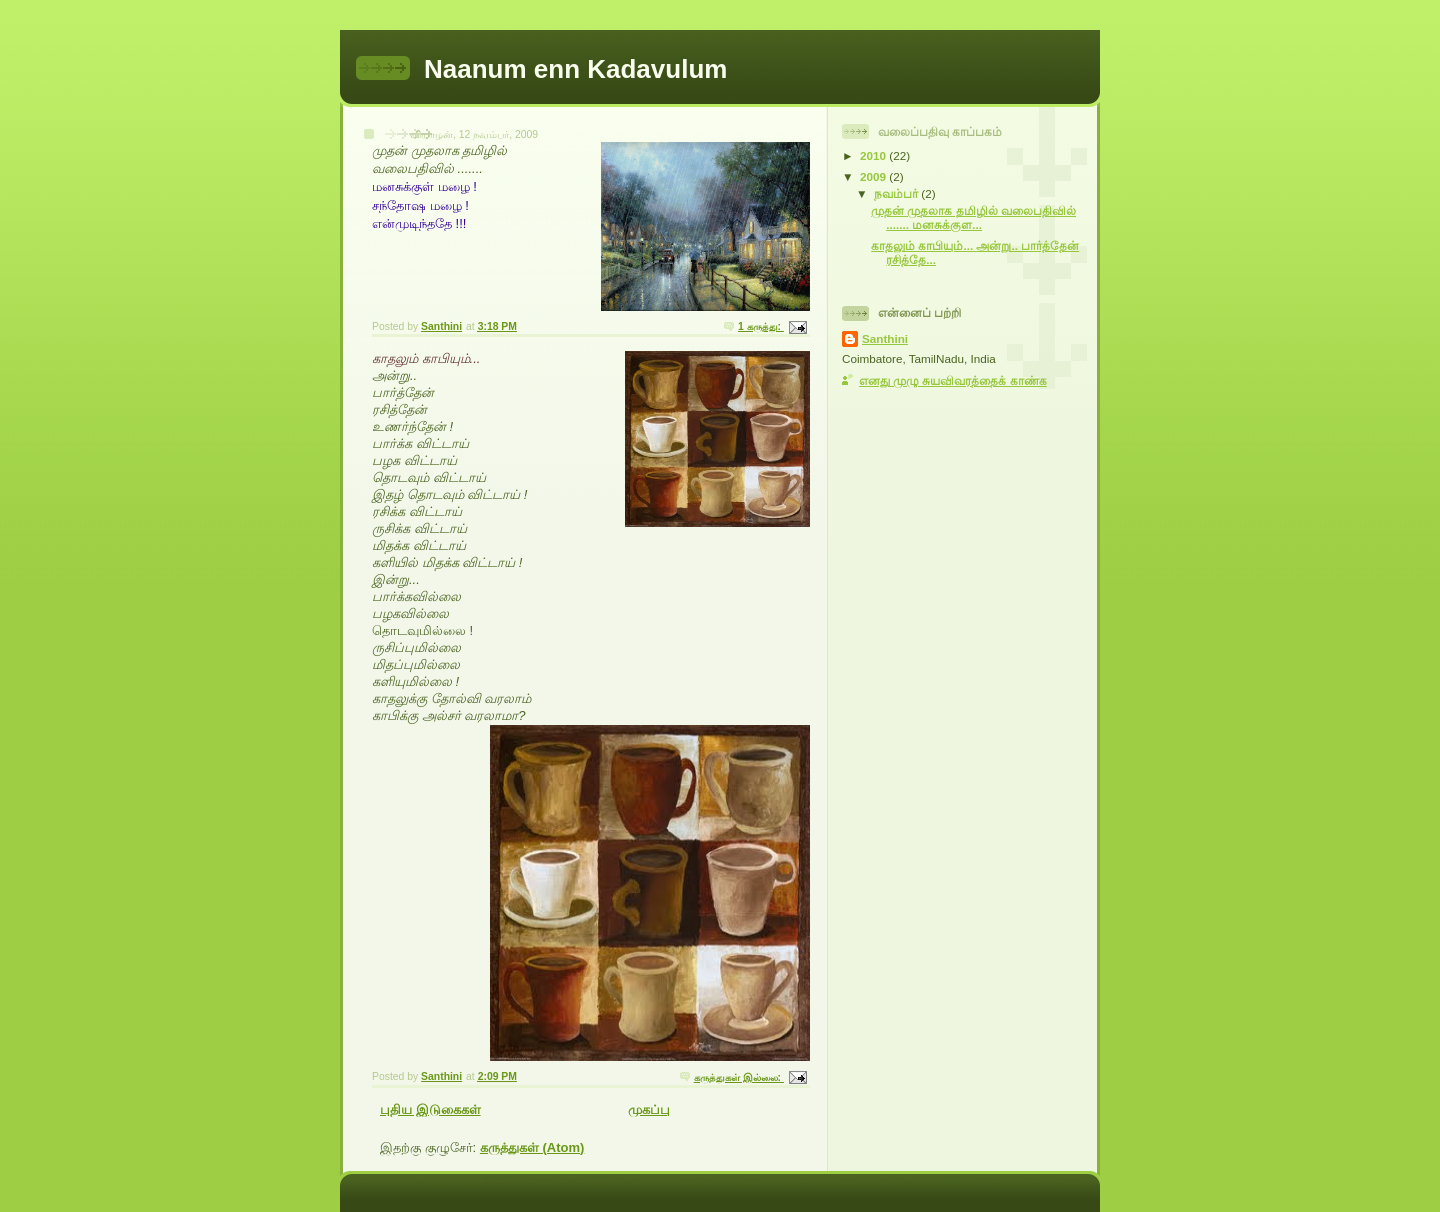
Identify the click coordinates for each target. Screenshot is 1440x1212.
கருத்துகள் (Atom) (532, 1147)
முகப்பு (649, 1109)
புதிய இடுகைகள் (430, 1109)
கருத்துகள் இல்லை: (739, 1077)
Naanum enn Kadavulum (575, 69)
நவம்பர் (897, 193)
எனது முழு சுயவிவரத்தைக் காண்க (953, 380)
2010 (874, 155)
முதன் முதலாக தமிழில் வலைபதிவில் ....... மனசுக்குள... (973, 217)
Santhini (885, 338)
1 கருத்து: (761, 326)
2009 (874, 176)
